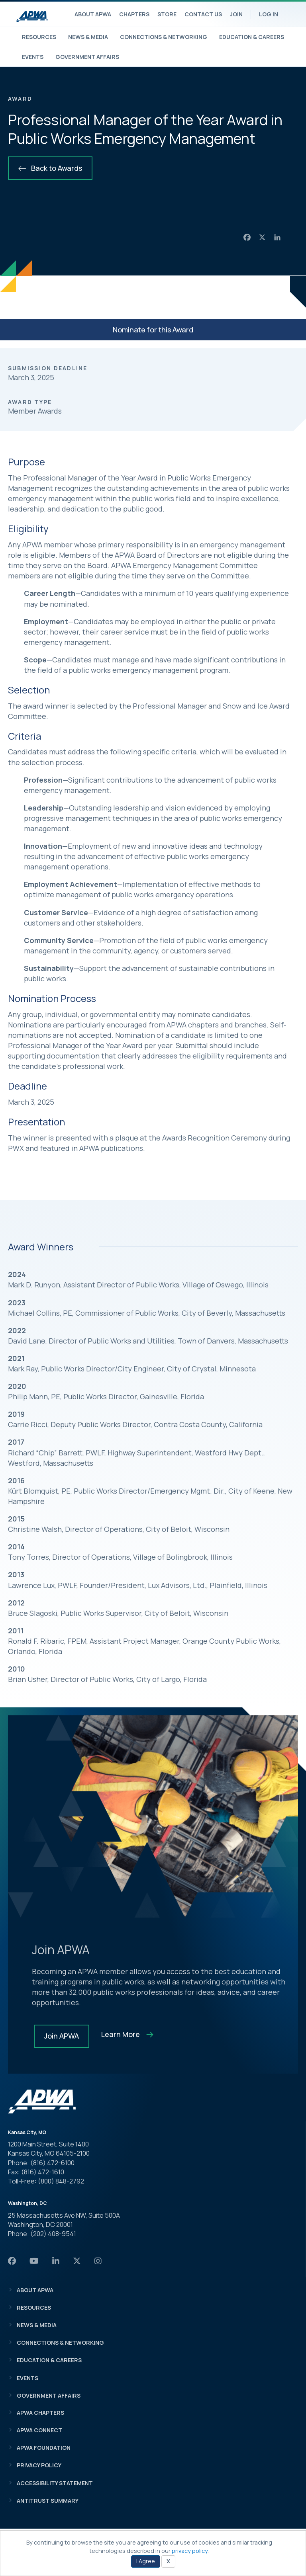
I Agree (145, 2561)
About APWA (93, 14)
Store (167, 14)
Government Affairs (87, 57)
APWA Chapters (40, 2412)
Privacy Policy (39, 2465)
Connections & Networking (163, 37)
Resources (39, 37)
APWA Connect (39, 2430)
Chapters (134, 14)
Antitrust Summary (47, 2500)
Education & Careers (251, 37)
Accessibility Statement (55, 2483)
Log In (268, 14)
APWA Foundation (44, 2447)
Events (32, 57)
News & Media (88, 37)
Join (236, 14)
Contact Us (203, 14)
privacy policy (190, 2551)
